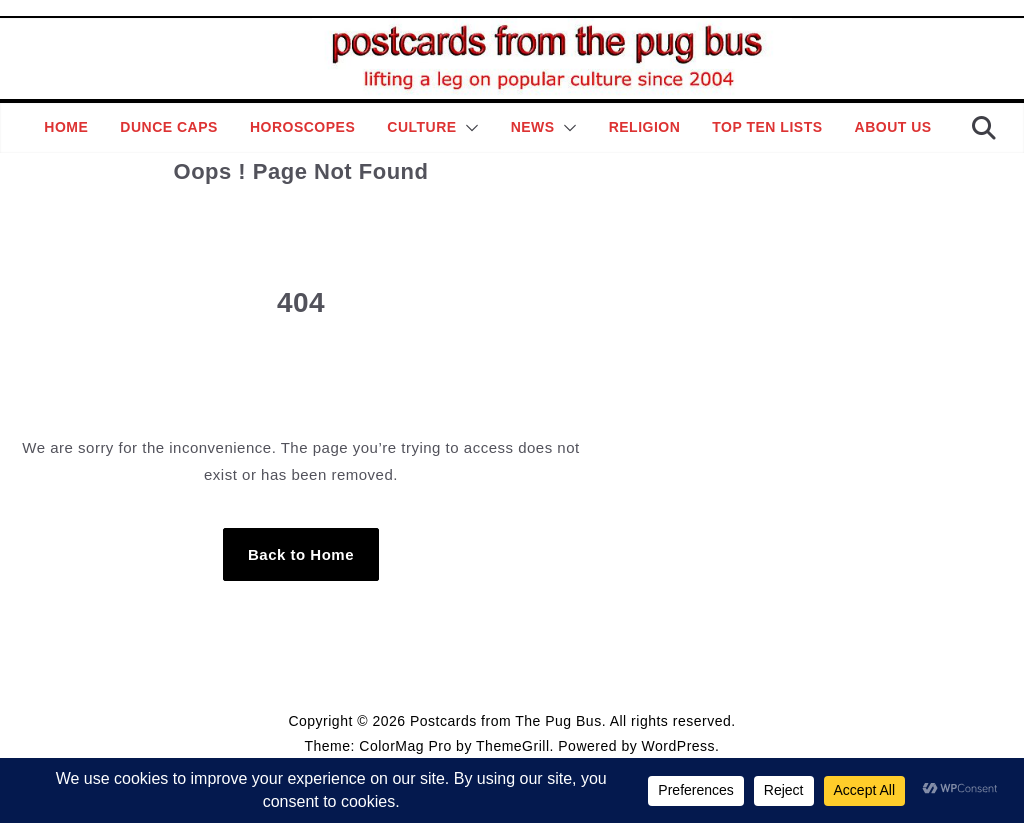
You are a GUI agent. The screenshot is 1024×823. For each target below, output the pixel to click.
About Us (893, 127)
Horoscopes (302, 127)
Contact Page (605, 673)
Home (66, 127)
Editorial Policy (506, 673)
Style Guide (414, 673)
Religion (645, 127)
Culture (421, 127)
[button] (468, 128)
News (533, 127)
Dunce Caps (169, 127)
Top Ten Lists (767, 127)
